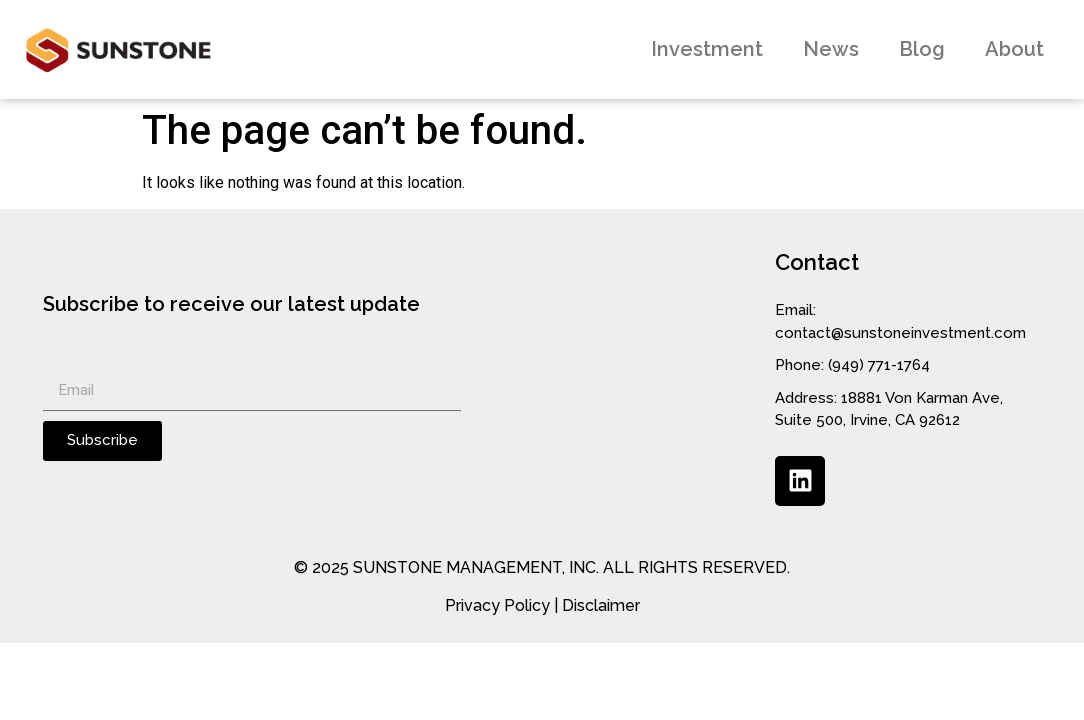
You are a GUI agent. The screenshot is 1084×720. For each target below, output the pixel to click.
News (831, 49)
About (1014, 49)
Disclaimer (601, 605)
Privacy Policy (497, 605)
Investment (707, 49)
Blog (922, 49)
